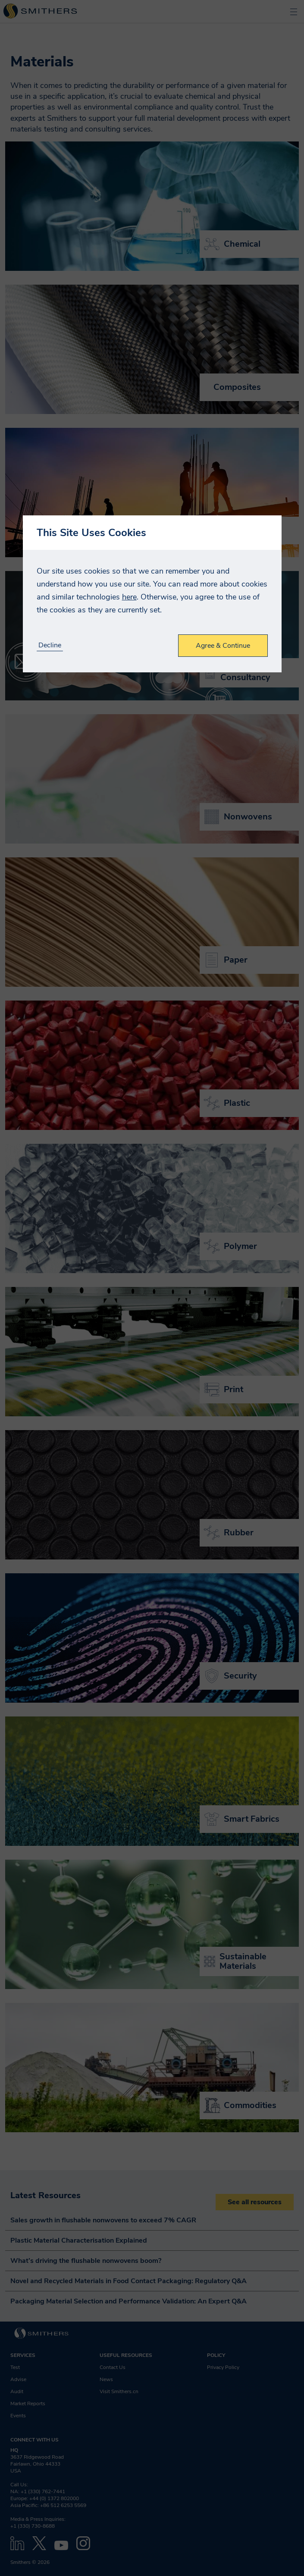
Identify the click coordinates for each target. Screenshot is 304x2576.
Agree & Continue (223, 645)
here (129, 597)
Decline (49, 645)
